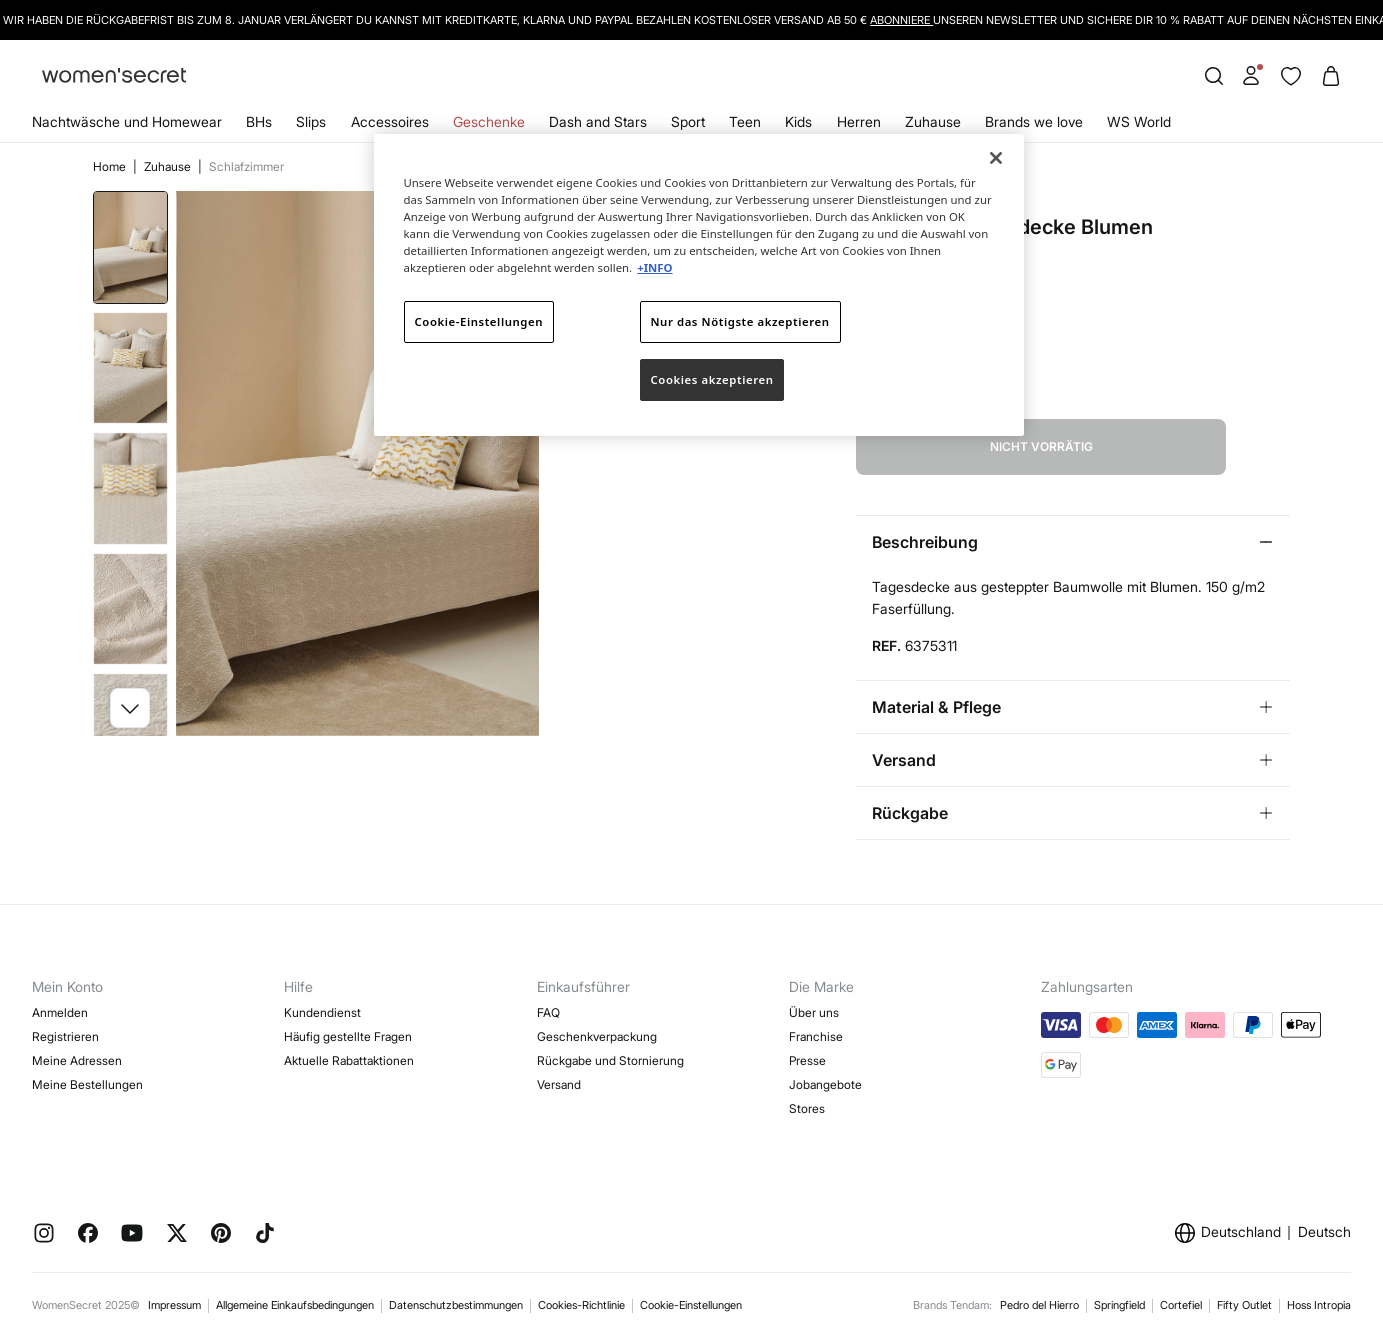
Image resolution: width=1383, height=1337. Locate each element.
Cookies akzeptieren (712, 379)
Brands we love (1034, 121)
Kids (798, 121)
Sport (688, 121)
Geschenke (489, 121)
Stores (807, 1108)
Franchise (816, 1036)
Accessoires (390, 121)
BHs (259, 121)
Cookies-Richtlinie (581, 1305)
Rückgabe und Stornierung (610, 1060)
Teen (745, 121)
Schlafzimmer (246, 166)
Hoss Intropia (1319, 1305)
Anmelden (60, 1012)
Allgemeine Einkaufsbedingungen (295, 1305)
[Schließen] (996, 158)
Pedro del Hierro (1039, 1305)
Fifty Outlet (1244, 1305)
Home (111, 166)
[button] (130, 708)
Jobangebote (825, 1084)
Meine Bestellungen (87, 1084)
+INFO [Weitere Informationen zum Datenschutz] (654, 267)
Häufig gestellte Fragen (348, 1036)
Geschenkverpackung (597, 1036)
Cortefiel (1181, 1305)
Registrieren (65, 1036)
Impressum (174, 1305)
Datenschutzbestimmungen (456, 1305)
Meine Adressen (77, 1060)
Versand (559, 1084)
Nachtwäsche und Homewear (127, 121)
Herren (859, 121)
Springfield (1119, 1305)
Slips (311, 121)
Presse (807, 1060)
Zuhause (933, 121)
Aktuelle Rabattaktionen (349, 1060)
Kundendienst (322, 1012)
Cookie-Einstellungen (691, 1305)
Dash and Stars (598, 121)
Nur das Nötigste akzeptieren (740, 321)
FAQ (548, 1012)
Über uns (814, 1012)
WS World (1139, 121)
